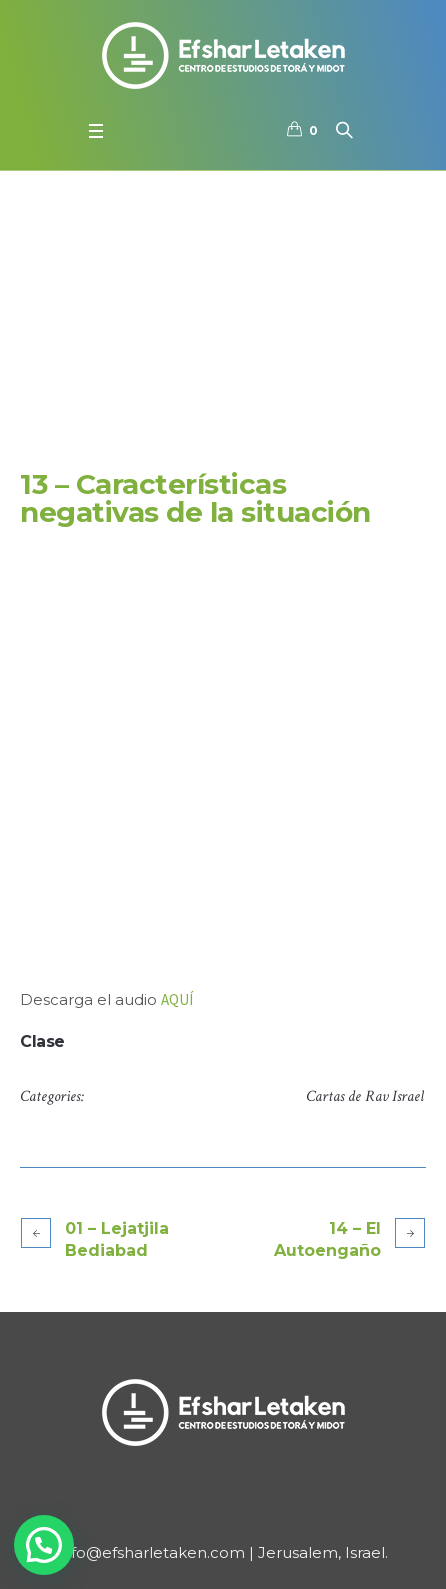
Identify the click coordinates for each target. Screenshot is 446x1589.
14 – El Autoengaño (327, 1239)
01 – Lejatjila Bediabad (117, 1239)
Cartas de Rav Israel (365, 1096)
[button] (44, 1545)
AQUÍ (177, 999)
